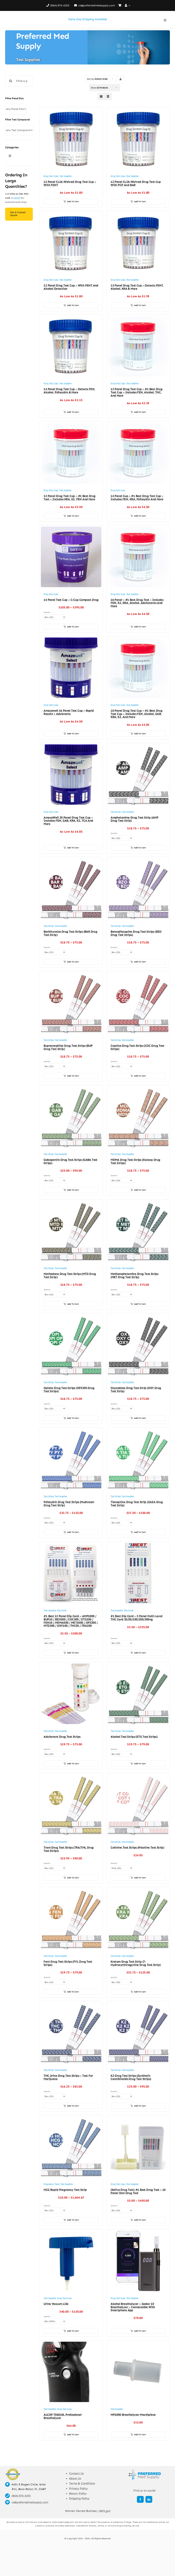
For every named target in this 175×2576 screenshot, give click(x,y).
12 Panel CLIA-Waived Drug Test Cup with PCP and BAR (136, 183)
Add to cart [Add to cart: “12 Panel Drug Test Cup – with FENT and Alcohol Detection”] (71, 305)
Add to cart (71, 626)
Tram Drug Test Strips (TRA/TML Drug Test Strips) (68, 1849)
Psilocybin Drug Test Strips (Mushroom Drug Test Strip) (69, 1503)
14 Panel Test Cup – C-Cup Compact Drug (71, 599)
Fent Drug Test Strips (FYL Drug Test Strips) (68, 1963)
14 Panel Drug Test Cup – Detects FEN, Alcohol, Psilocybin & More (69, 390)
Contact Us (76, 2473)
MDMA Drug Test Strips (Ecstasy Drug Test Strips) (135, 1161)
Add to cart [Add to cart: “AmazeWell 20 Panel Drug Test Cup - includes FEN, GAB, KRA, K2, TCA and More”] (71, 847)
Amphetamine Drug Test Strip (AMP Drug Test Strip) (134, 819)
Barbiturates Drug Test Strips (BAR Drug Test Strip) (70, 933)
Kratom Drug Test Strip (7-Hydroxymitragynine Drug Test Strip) (136, 1963)
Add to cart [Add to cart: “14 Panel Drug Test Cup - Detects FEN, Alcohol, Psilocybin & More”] (71, 412)
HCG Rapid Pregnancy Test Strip (65, 2189)
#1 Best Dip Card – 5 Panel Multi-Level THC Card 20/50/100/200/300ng (136, 1617)
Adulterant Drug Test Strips (62, 1736)
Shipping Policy (79, 2498)
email (17, 198)
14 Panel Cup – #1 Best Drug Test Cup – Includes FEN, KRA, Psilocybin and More (137, 497)
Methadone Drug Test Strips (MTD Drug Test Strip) (70, 1275)
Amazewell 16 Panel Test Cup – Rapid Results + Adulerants (69, 712)
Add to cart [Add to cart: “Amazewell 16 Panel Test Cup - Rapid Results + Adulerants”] (71, 733)
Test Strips (115, 812)
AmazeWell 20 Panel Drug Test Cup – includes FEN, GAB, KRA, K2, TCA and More (68, 820)
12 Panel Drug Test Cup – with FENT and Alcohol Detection (71, 287)
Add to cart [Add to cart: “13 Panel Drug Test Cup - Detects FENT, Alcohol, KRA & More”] (138, 305)
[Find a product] (19, 80)
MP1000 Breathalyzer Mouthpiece (133, 2414)
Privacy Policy (78, 2488)
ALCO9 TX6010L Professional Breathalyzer (63, 2416)
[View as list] (108, 96)
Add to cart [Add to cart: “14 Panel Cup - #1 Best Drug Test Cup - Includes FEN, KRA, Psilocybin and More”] (138, 516)
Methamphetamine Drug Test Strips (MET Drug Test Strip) (134, 1275)
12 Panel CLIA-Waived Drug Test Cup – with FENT (70, 183)
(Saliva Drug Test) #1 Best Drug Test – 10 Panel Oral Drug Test (138, 2191)
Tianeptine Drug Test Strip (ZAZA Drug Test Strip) (137, 1503)
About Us (75, 2478)
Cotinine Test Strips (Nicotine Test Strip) (137, 1847)
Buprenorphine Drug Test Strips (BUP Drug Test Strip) (68, 1047)
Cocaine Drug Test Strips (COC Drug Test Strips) (137, 1047)
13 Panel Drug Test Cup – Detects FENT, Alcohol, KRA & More (137, 287)
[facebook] (140, 2499)
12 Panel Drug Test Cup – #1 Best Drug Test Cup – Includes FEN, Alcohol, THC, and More (136, 392)
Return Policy (78, 2493)
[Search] (10, 80)
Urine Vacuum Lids (56, 2303)
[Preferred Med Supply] (145, 2469)
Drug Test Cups (51, 176)
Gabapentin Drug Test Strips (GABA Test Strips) (70, 1161)
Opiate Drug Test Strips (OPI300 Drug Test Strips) (69, 1389)
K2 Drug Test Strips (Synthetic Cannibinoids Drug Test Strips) (131, 2077)
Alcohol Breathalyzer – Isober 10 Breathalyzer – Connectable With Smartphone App (133, 2307)
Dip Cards (61, 1610)
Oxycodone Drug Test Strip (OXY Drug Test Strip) (136, 1389)
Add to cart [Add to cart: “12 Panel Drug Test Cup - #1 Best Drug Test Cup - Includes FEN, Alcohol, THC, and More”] (138, 412)
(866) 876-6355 (21, 2495)
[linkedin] (148, 2499)
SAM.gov (104, 2511)
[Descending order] (120, 79)
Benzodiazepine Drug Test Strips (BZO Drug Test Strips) (136, 933)
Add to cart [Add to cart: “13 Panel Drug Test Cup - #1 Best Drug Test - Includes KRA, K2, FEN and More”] (71, 516)
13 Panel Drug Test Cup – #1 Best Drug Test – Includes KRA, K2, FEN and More (69, 497)
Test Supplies (65, 176)
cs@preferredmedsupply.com (30, 2502)
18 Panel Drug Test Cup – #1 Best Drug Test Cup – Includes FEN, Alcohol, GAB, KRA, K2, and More (136, 714)
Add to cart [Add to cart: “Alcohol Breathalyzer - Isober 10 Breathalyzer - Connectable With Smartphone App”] (138, 2331)
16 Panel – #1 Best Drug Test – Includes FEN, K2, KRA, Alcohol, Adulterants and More (137, 603)
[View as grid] (101, 96)
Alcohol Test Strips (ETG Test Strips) (134, 1736)
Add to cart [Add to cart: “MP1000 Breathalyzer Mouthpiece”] (138, 2434)
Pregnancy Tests (51, 2184)
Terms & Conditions (82, 2483)
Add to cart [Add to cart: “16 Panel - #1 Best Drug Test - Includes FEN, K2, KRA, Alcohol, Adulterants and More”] (138, 626)
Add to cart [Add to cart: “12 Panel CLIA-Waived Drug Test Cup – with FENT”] (71, 201)
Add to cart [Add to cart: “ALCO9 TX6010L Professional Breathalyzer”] (71, 2434)
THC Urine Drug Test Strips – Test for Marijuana (68, 2077)
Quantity (47, 612)
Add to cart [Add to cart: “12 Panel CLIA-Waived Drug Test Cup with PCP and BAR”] (138, 201)
